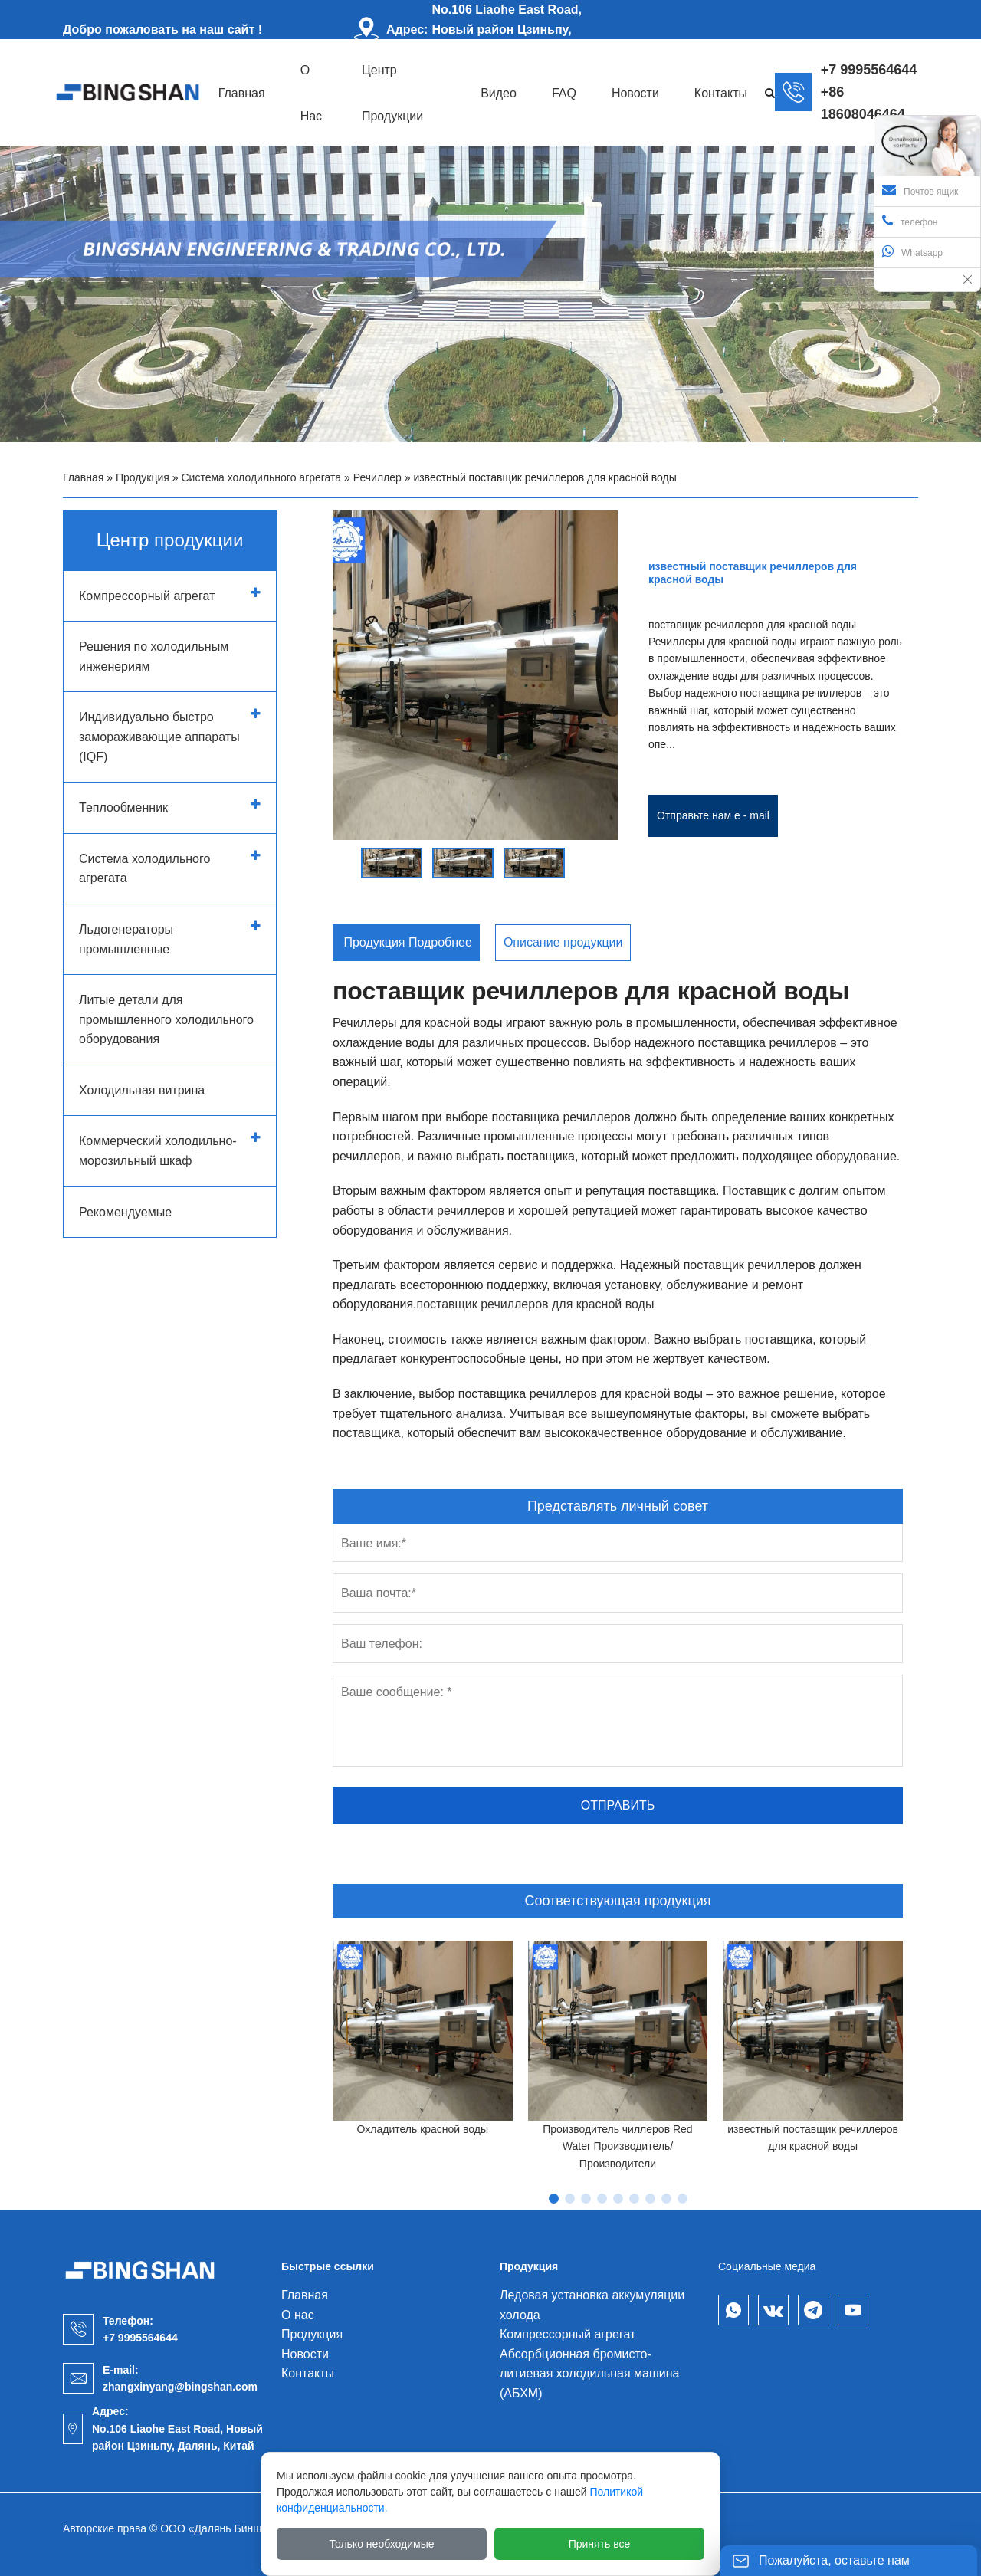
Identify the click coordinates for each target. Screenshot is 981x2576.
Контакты (307, 2373)
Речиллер (377, 477)
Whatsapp (912, 251)
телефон (910, 221)
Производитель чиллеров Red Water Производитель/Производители (617, 2146)
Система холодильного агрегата (262, 477)
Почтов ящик (920, 190)
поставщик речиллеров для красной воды (535, 1304)
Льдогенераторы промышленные (126, 939)
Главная (83, 477)
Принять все (600, 2544)
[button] (343, 856)
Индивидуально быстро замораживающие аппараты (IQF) (159, 736)
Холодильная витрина (142, 1090)
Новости (305, 2354)
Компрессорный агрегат (147, 595)
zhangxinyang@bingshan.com (180, 2387)
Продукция (142, 477)
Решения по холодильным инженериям (153, 656)
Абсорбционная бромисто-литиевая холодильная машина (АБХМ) (589, 2374)
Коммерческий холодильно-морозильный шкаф (158, 1150)
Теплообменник (123, 807)
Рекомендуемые (125, 1212)
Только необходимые (382, 2544)
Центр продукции (170, 540)
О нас (297, 2315)
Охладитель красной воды (423, 2129)
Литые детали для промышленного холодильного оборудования (166, 1019)
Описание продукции (563, 942)
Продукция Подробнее (406, 942)
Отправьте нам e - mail (713, 815)
